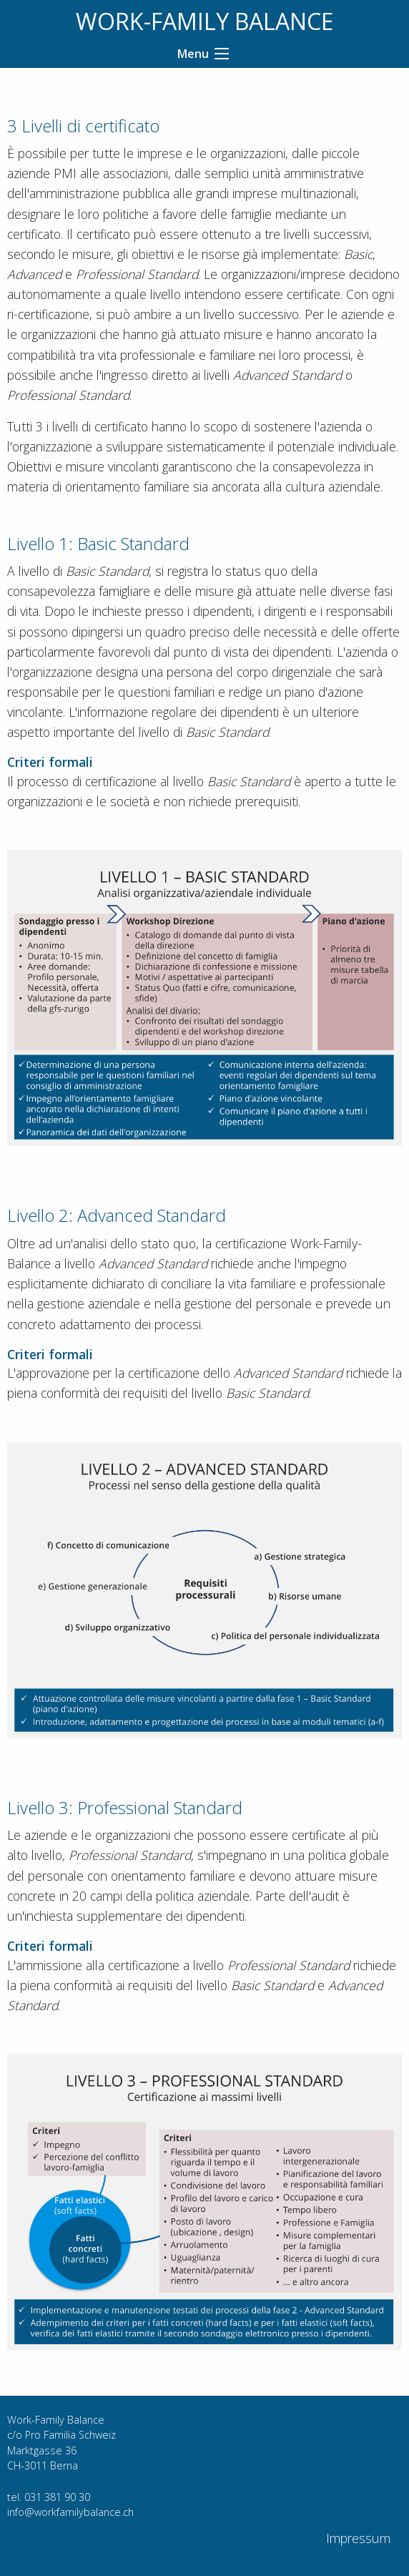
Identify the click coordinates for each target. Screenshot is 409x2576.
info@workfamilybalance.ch (70, 2512)
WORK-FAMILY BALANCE (204, 21)
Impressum (358, 2538)
